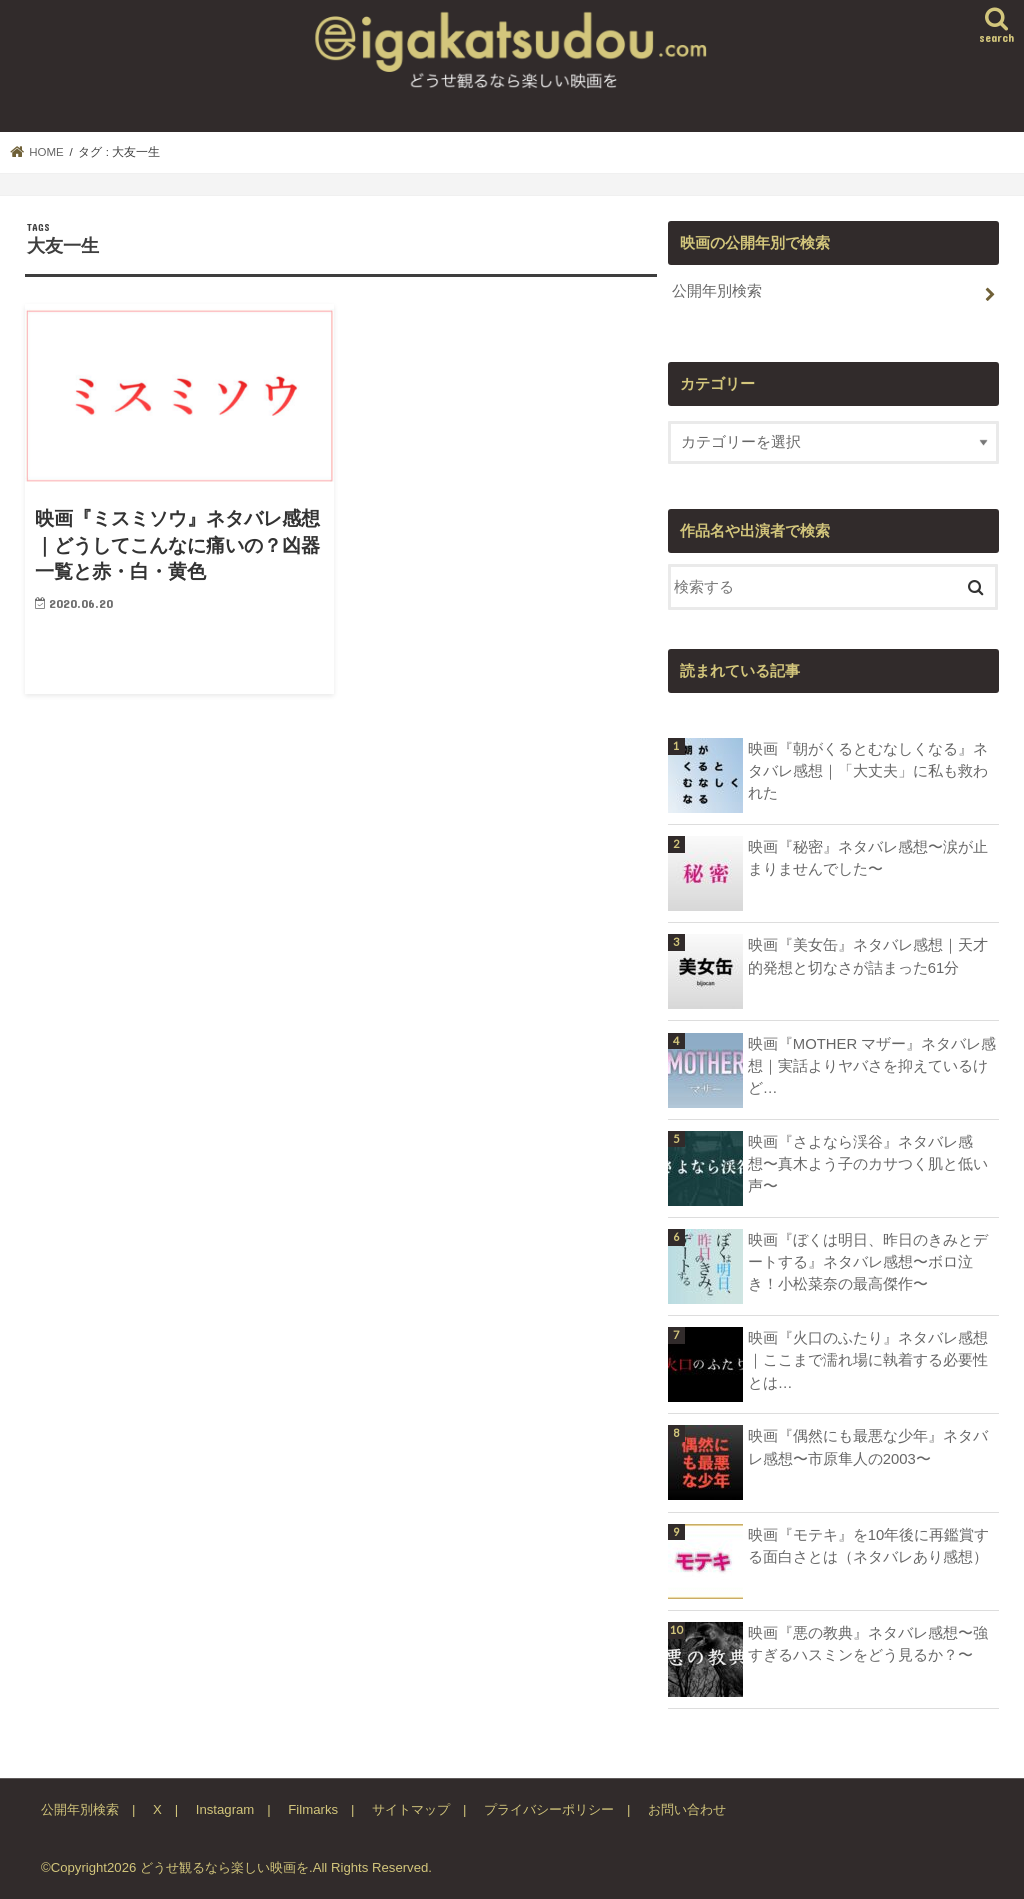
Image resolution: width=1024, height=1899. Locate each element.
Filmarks (313, 1809)
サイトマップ (411, 1809)
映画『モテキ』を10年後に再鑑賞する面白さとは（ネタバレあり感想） (869, 1546)
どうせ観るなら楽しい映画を (224, 1867)
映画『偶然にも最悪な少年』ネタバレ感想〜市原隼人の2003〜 (868, 1447)
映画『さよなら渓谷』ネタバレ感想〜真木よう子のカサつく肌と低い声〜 (868, 1164)
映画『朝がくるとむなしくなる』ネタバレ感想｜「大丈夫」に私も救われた (868, 771)
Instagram (225, 1809)
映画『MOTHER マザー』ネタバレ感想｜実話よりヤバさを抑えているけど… (872, 1066)
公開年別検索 (717, 291)
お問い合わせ (687, 1809)
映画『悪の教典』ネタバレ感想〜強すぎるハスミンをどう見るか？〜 (868, 1644)
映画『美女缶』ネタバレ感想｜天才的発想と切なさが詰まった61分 (868, 956)
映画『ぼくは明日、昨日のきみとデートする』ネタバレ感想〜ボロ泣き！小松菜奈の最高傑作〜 (868, 1262)
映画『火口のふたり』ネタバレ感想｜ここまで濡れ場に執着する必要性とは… (868, 1360)
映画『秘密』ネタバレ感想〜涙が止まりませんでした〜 (868, 858)
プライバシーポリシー (549, 1809)
